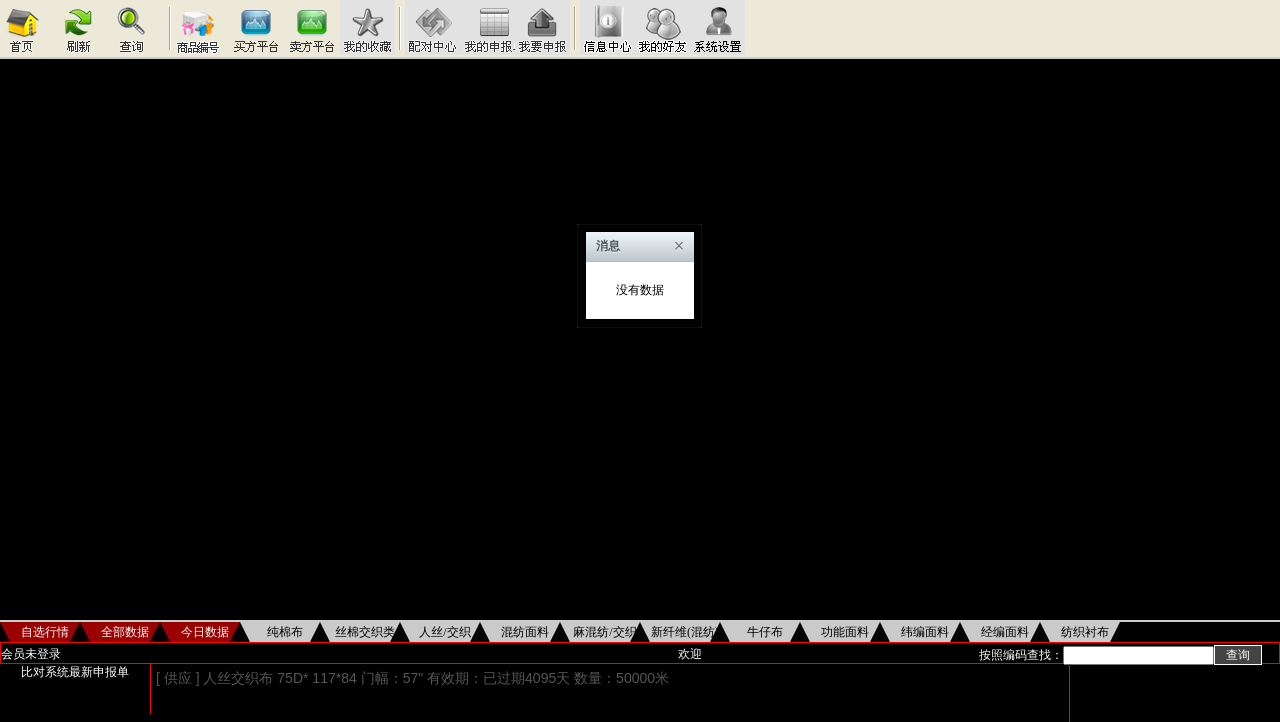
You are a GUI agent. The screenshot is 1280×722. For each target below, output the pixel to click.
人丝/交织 (444, 632)
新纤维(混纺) (685, 632)
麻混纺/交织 (604, 632)
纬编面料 (925, 632)
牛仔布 (765, 632)
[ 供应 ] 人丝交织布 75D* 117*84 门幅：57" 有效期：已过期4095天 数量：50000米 (412, 678)
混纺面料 (525, 632)
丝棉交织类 (365, 632)
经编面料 (1005, 632)
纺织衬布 (1085, 632)
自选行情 (45, 632)
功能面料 (845, 632)
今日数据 (205, 632)
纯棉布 (285, 632)
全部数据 (125, 632)
